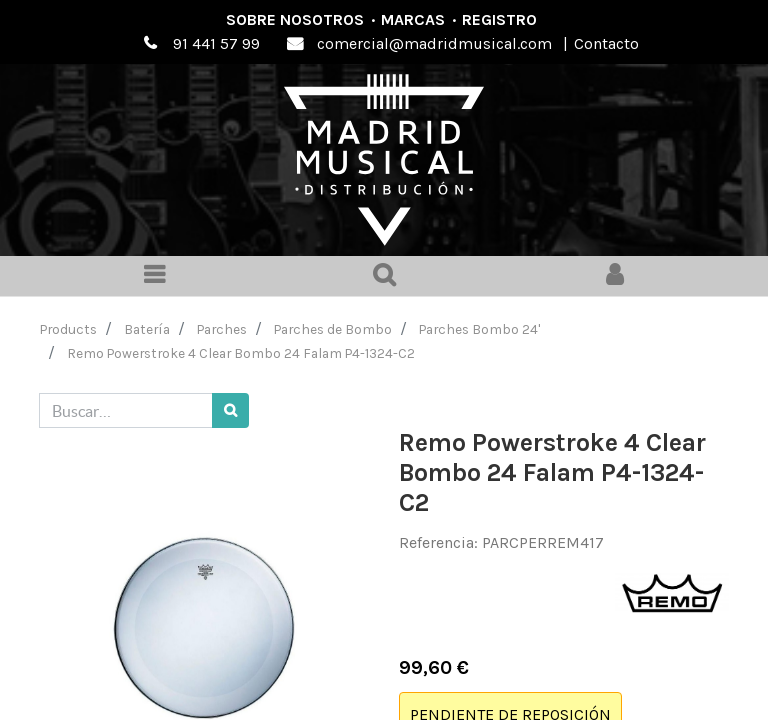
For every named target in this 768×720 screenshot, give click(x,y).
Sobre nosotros (295, 19)
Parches (222, 329)
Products (68, 329)
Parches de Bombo (333, 329)
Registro (499, 19)
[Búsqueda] (230, 410)
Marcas (413, 19)
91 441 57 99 (216, 43)
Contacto (606, 43)
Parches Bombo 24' (479, 329)
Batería (147, 329)
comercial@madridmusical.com (434, 43)
